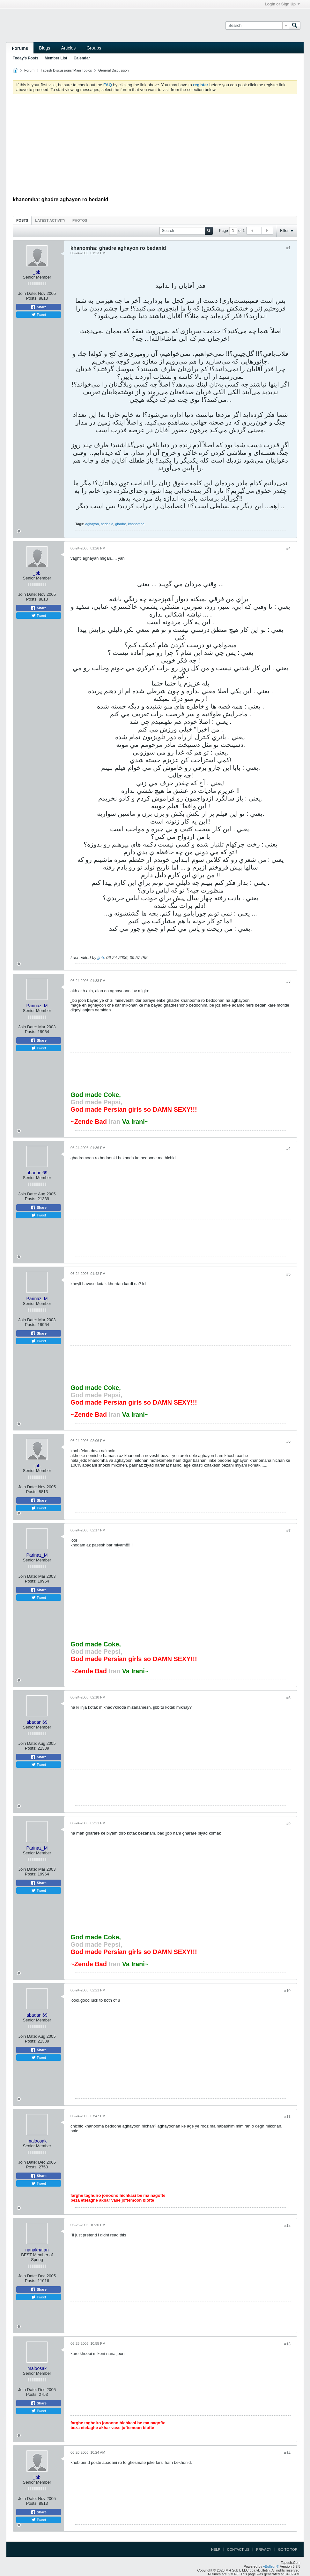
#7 (288, 1531)
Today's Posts (25, 58)
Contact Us (238, 2549)
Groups (93, 47)
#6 (288, 1441)
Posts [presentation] (22, 220)
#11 (287, 2116)
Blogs (44, 47)
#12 (287, 2225)
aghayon (92, 524)
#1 (288, 248)
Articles (68, 47)
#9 (288, 1823)
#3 (288, 981)
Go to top (287, 2549)
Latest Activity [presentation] (50, 220)
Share (39, 307)
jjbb (101, 957)
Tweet (38, 314)
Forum (29, 70)
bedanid (107, 524)
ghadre (120, 524)
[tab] (22, 220)
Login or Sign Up (282, 4)
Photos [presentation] (79, 220)
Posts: (32, 298)
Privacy (263, 2549)
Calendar (82, 58)
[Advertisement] (155, 147)
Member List (56, 58)
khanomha (136, 524)
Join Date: (27, 293)
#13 (287, 2344)
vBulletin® (271, 2566)
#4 (288, 1148)
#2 (288, 549)
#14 (287, 2453)
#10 (287, 1991)
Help (215, 2549)
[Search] (257, 25)
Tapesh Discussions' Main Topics (66, 70)
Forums (20, 48)
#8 (288, 1698)
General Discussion (113, 70)
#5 (288, 1274)
